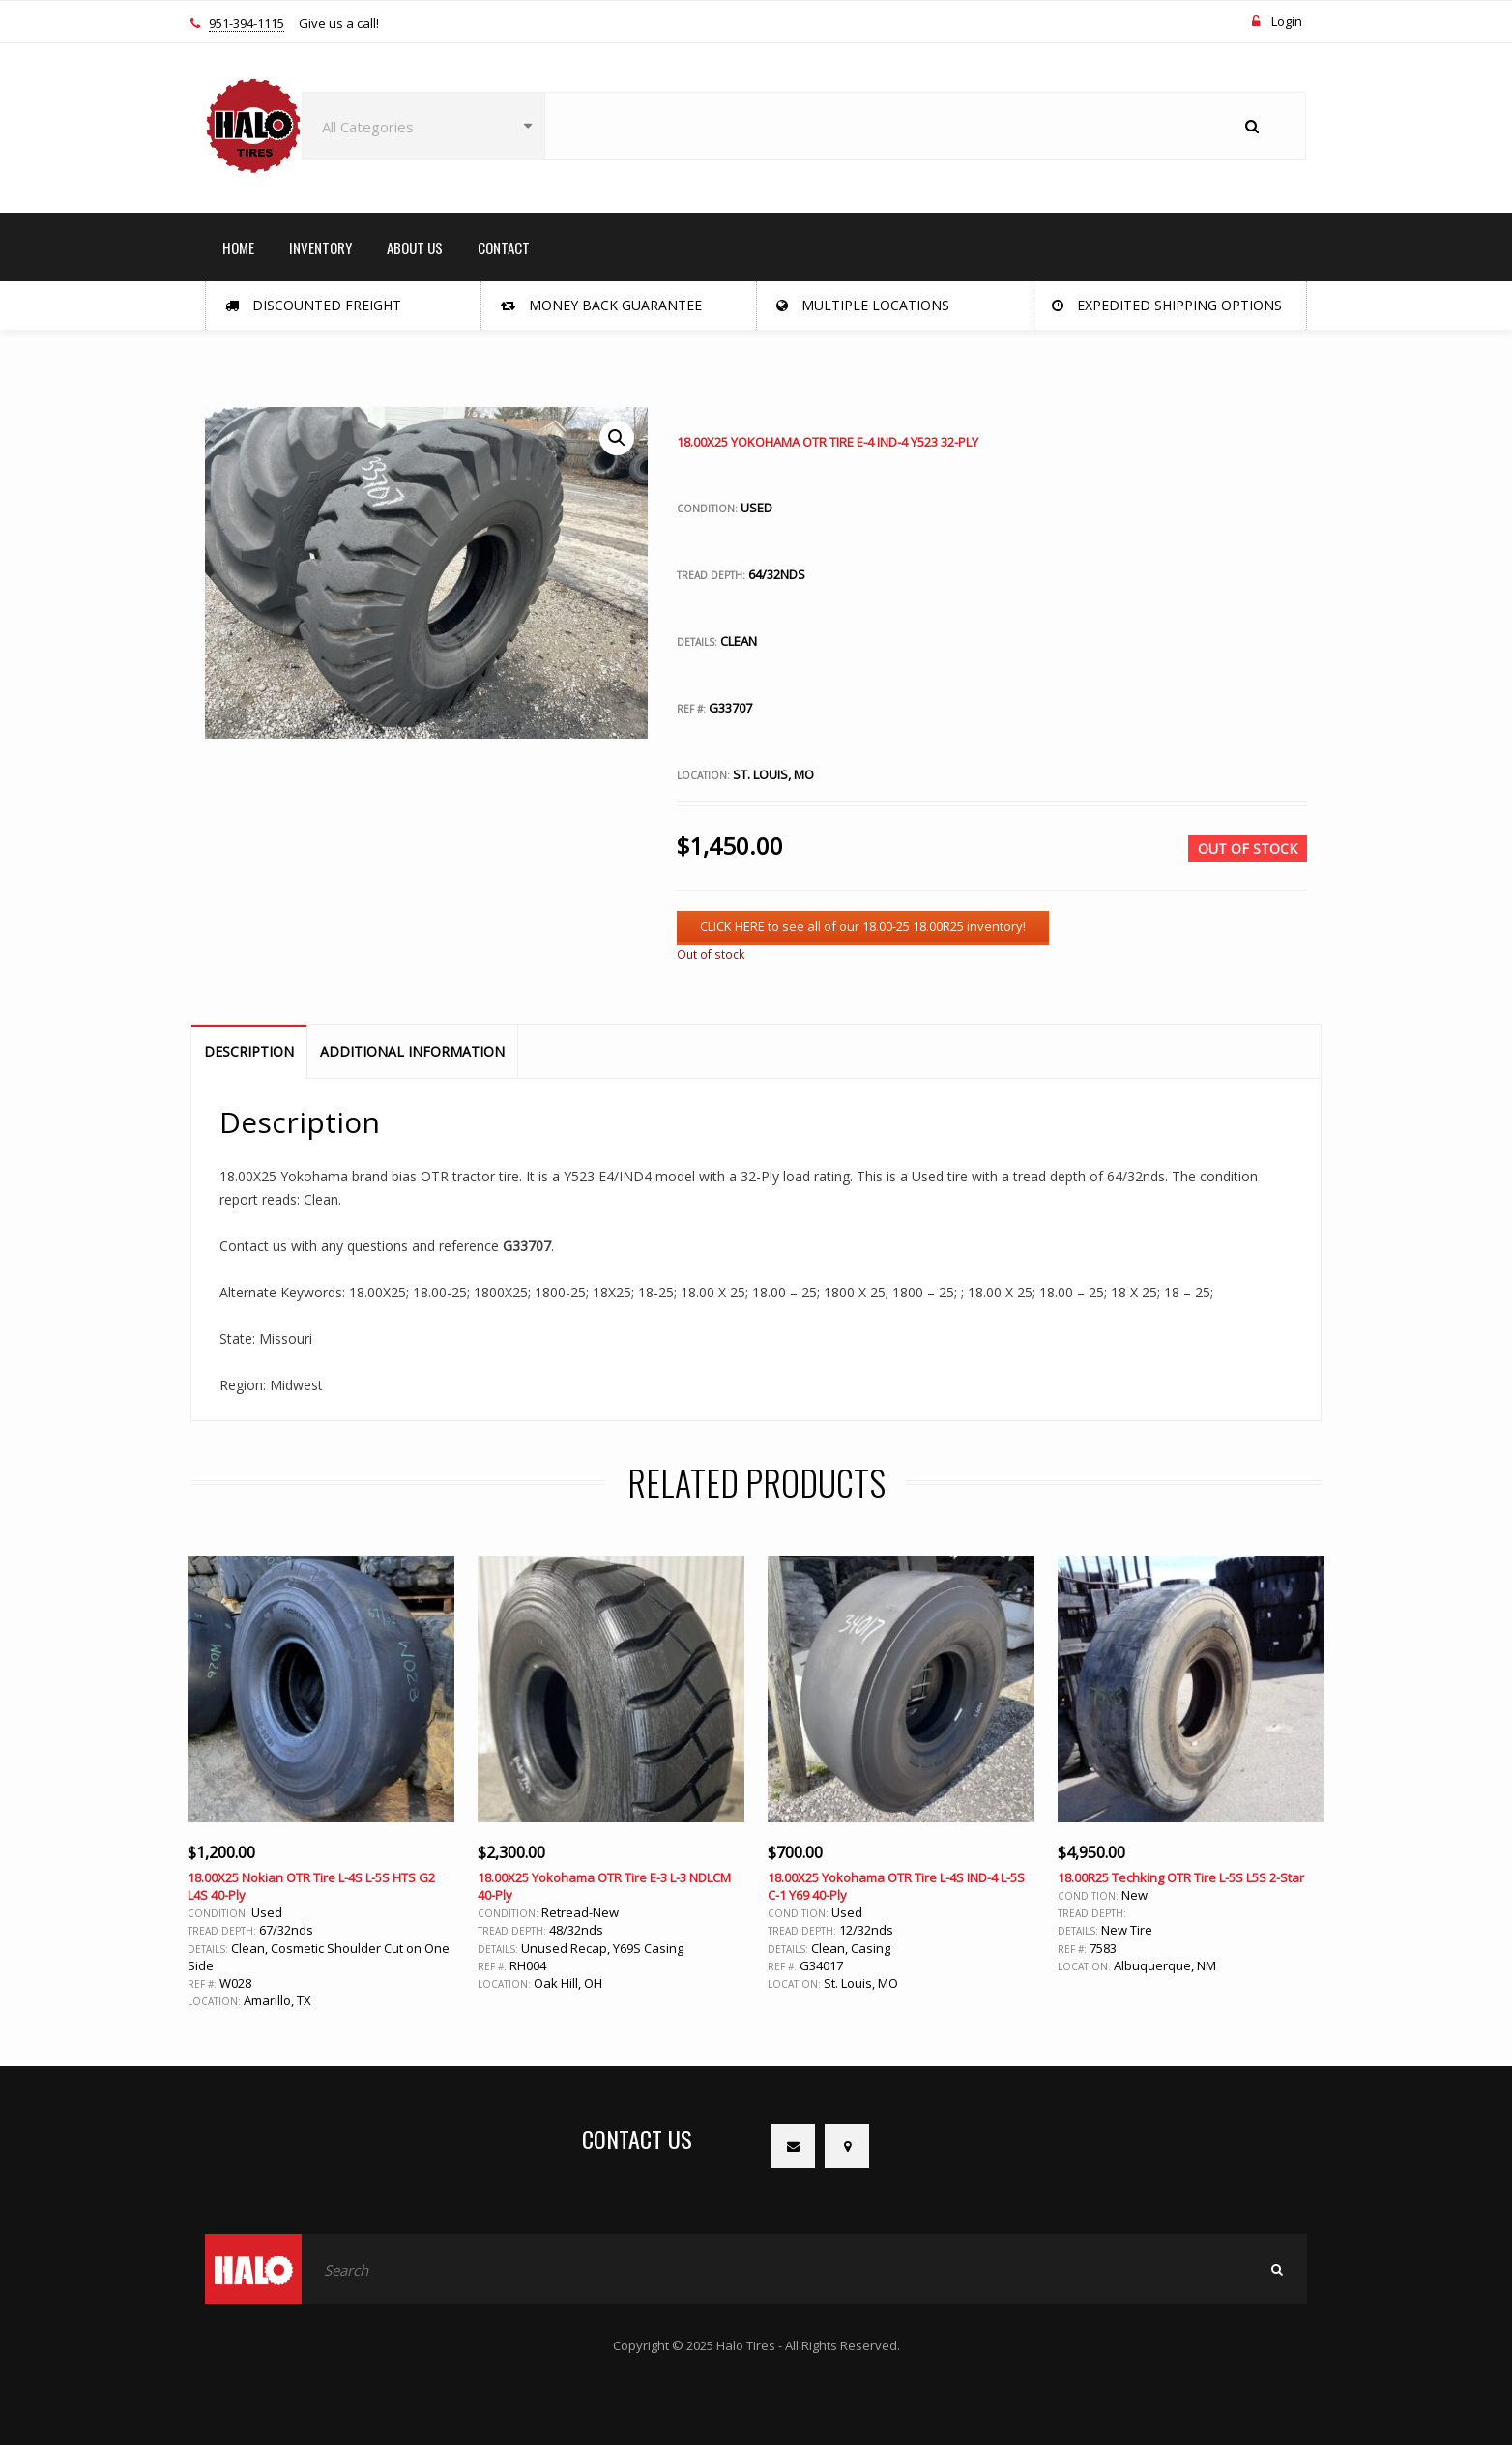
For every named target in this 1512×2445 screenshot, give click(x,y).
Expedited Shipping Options (1167, 305)
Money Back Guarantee (601, 305)
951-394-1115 (246, 24)
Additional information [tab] (412, 1051)
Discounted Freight (313, 305)
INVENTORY (320, 247)
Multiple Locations (862, 305)
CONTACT (504, 247)
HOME (238, 247)
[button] (616, 438)
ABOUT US (415, 247)
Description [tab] (249, 1051)
